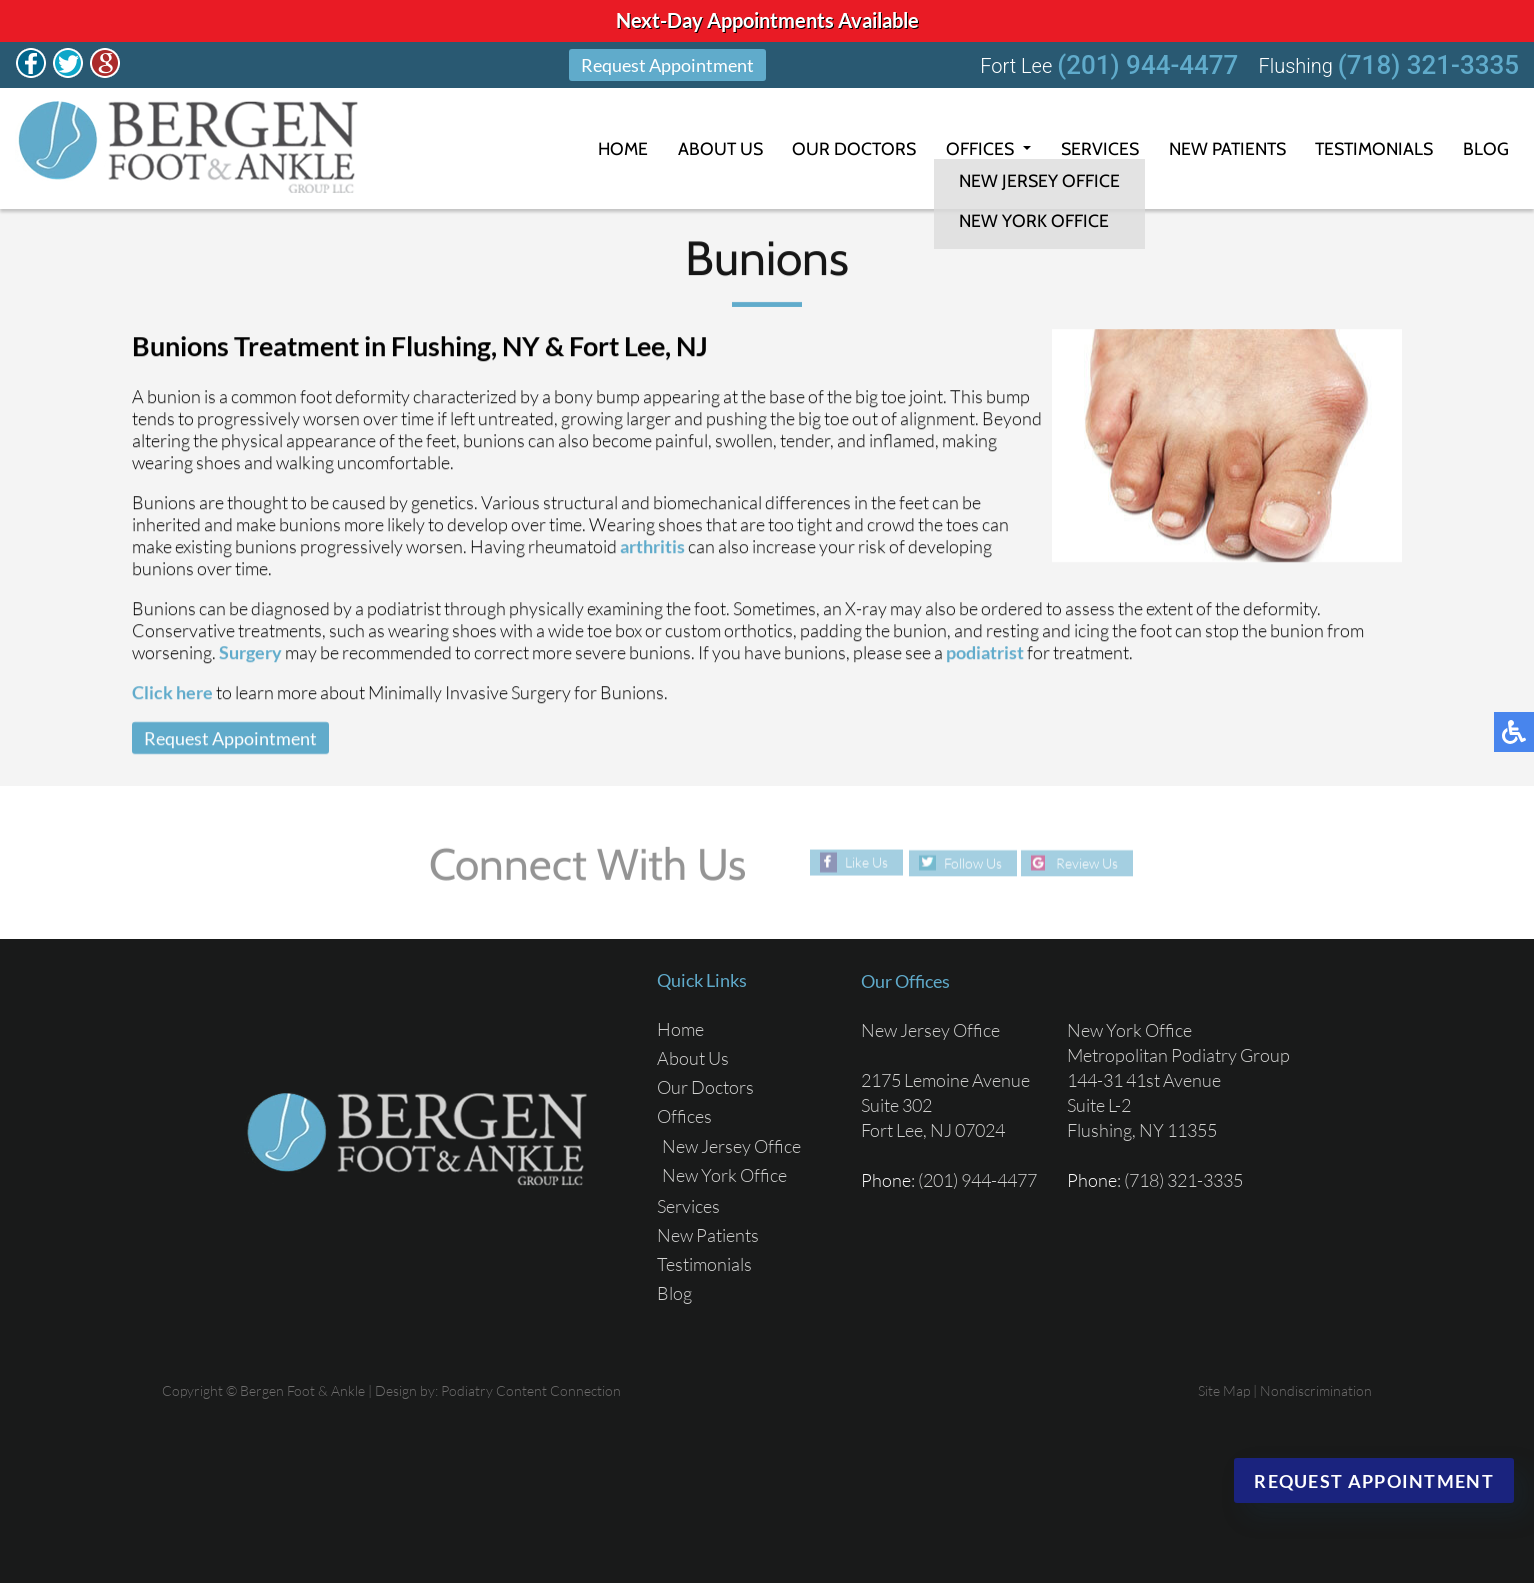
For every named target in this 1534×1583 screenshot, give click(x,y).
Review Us (1088, 862)
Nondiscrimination (1316, 1390)
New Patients (1218, 149)
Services (1087, 149)
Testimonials (1371, 149)
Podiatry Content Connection (531, 1390)
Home (602, 149)
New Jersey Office (731, 1146)
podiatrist (985, 652)
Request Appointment (667, 65)
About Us (701, 149)
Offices (965, 149)
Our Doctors (838, 149)
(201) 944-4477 (1147, 65)
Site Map (1224, 1390)
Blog (1486, 149)
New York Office (724, 1175)
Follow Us (972, 862)
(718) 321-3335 (1428, 65)
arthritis (652, 546)
